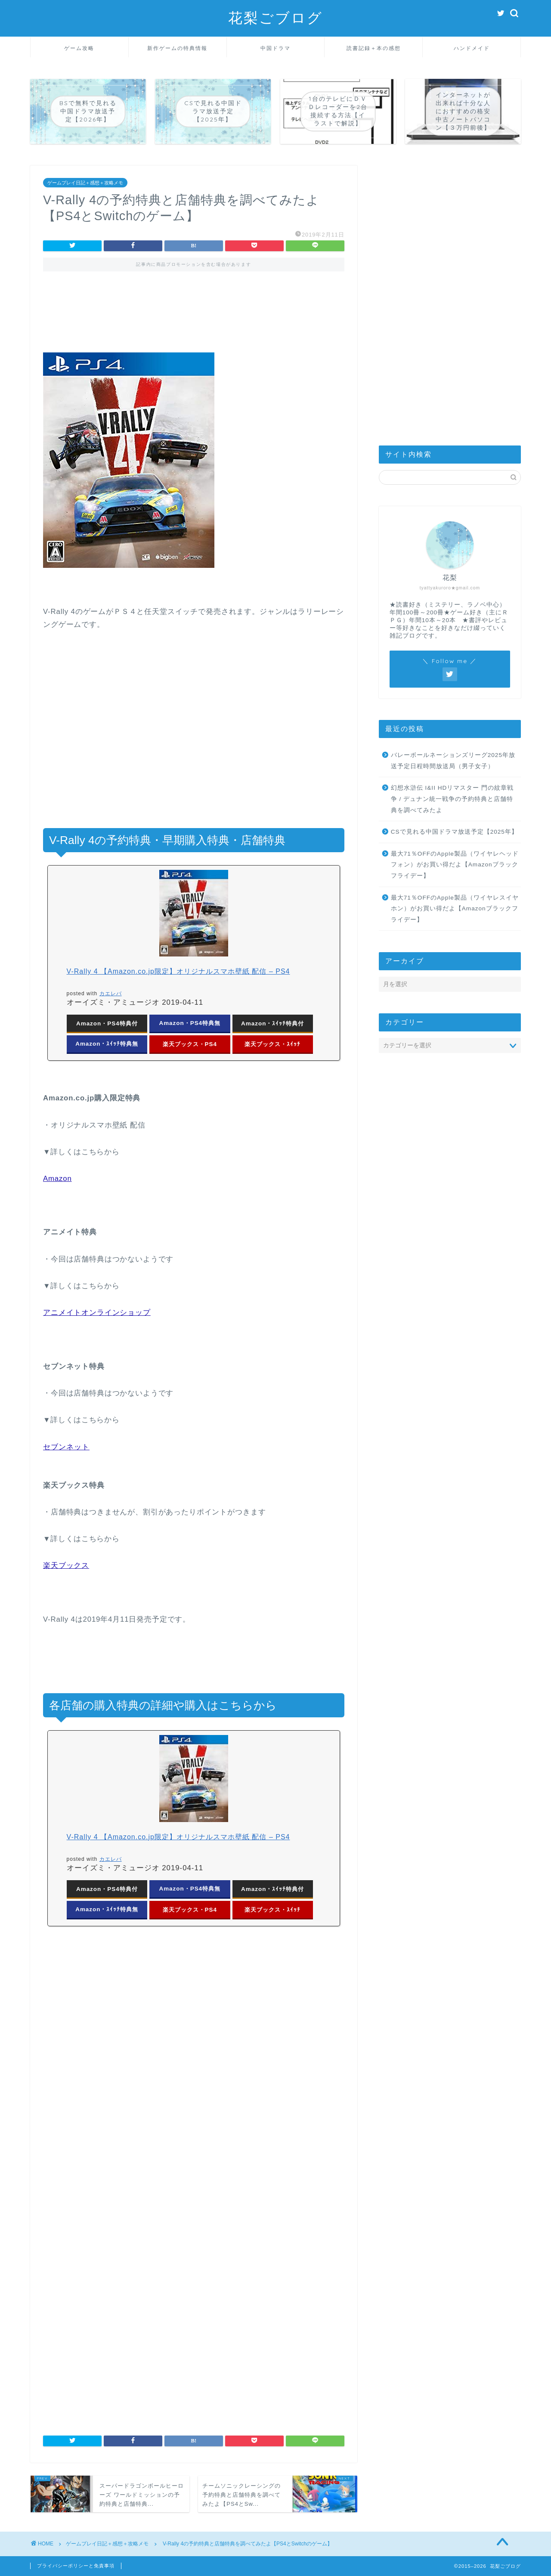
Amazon (57, 1178)
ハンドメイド (472, 48)
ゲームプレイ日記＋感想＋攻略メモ (85, 182)
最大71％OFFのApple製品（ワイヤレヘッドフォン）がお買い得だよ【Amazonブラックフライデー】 (455, 864)
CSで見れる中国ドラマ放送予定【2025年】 (454, 832)
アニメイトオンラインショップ (97, 1312)
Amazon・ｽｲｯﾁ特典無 (106, 1043)
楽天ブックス (66, 1565)
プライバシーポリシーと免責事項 (76, 2565)
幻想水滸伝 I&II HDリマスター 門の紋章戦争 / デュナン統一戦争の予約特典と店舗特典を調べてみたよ (452, 799)
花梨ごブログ (275, 17)
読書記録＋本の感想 (374, 48)
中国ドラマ (275, 48)
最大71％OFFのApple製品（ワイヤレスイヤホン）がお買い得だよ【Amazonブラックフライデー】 (455, 908)
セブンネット (66, 1447)
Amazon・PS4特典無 (189, 1023)
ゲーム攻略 (79, 48)
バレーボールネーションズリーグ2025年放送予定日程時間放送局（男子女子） (453, 760)
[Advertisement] (193, 318)
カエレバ (110, 994)
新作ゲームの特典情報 (177, 48)
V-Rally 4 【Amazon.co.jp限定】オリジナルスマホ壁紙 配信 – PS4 (178, 971)
